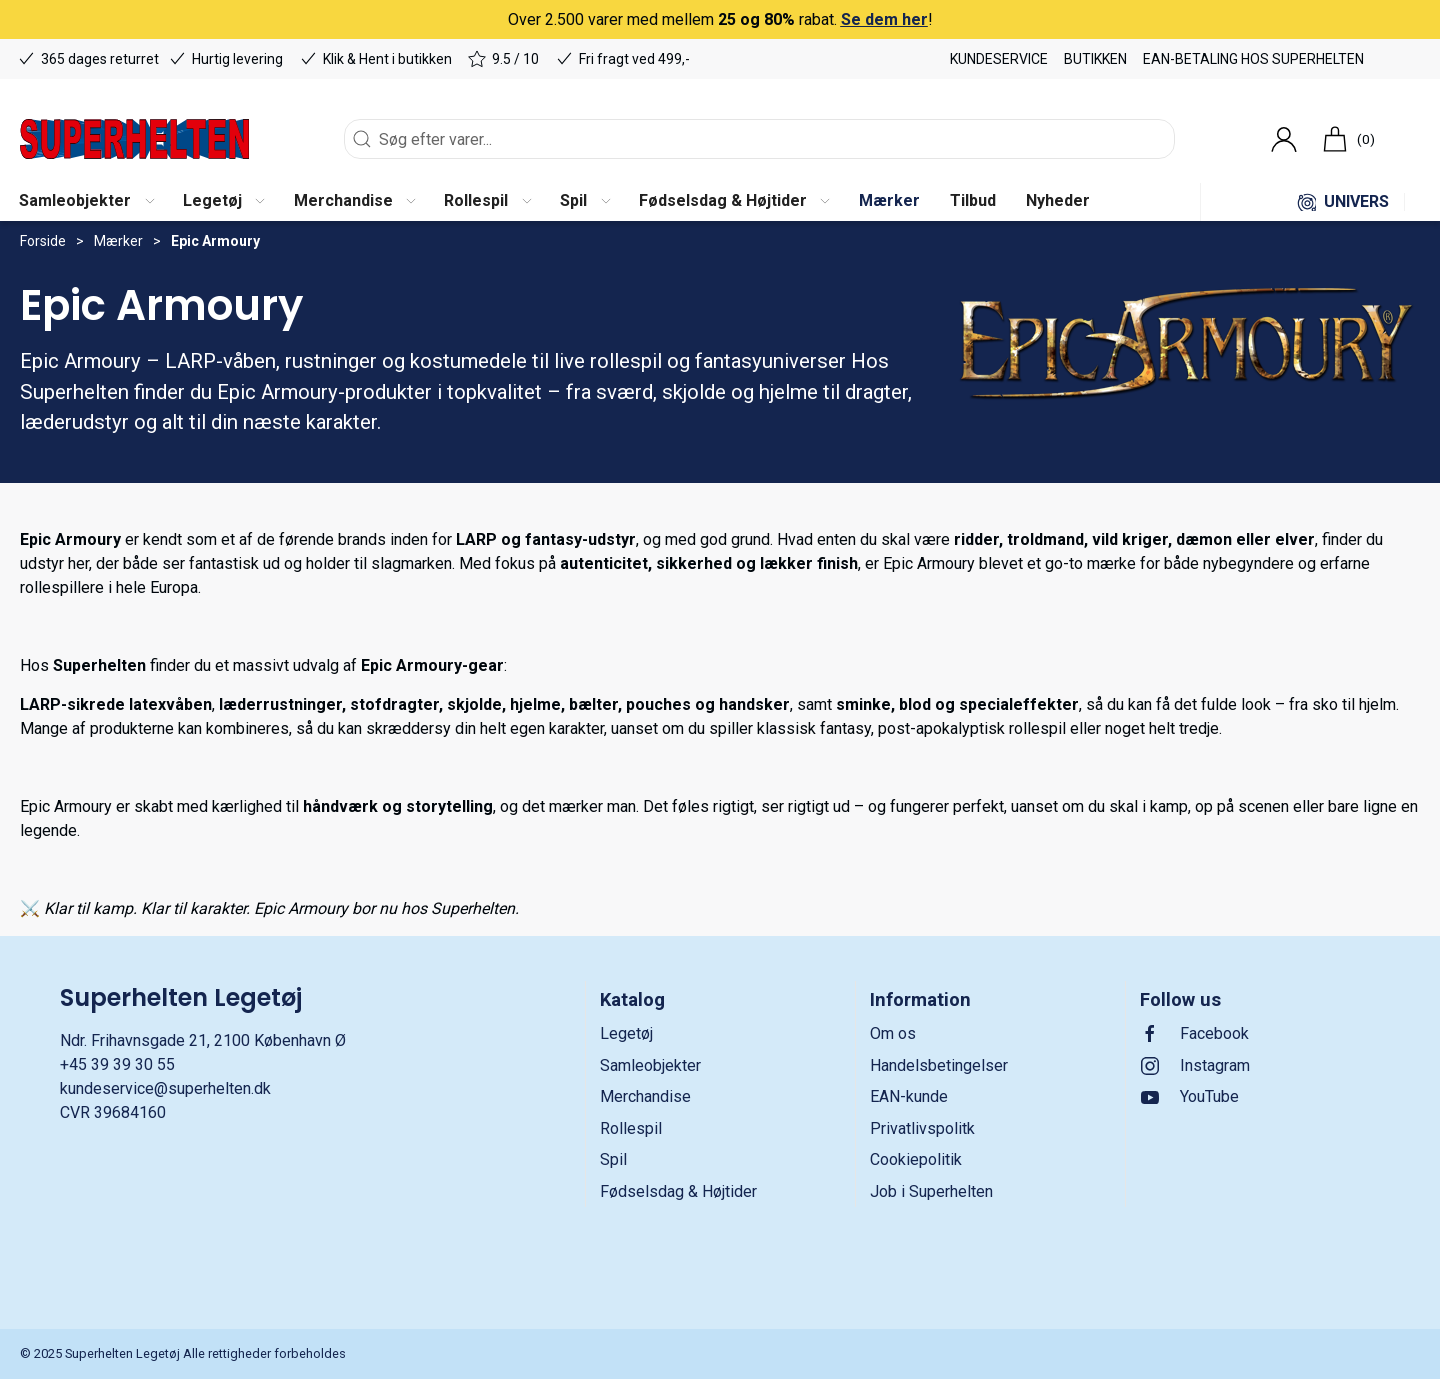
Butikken (1095, 59)
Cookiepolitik (916, 1159)
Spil (613, 1159)
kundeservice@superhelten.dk (165, 1088)
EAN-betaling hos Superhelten (1253, 59)
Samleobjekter (650, 1065)
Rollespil (631, 1128)
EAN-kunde (909, 1096)
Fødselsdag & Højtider (678, 1191)
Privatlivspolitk (922, 1128)
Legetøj (626, 1033)
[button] (86, 202)
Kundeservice (999, 59)
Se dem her (884, 19)
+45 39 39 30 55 (117, 1064)
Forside (43, 241)
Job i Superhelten (931, 1191)
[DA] (134, 139)
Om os (893, 1033)
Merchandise (645, 1096)
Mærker (118, 241)
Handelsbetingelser (939, 1065)
